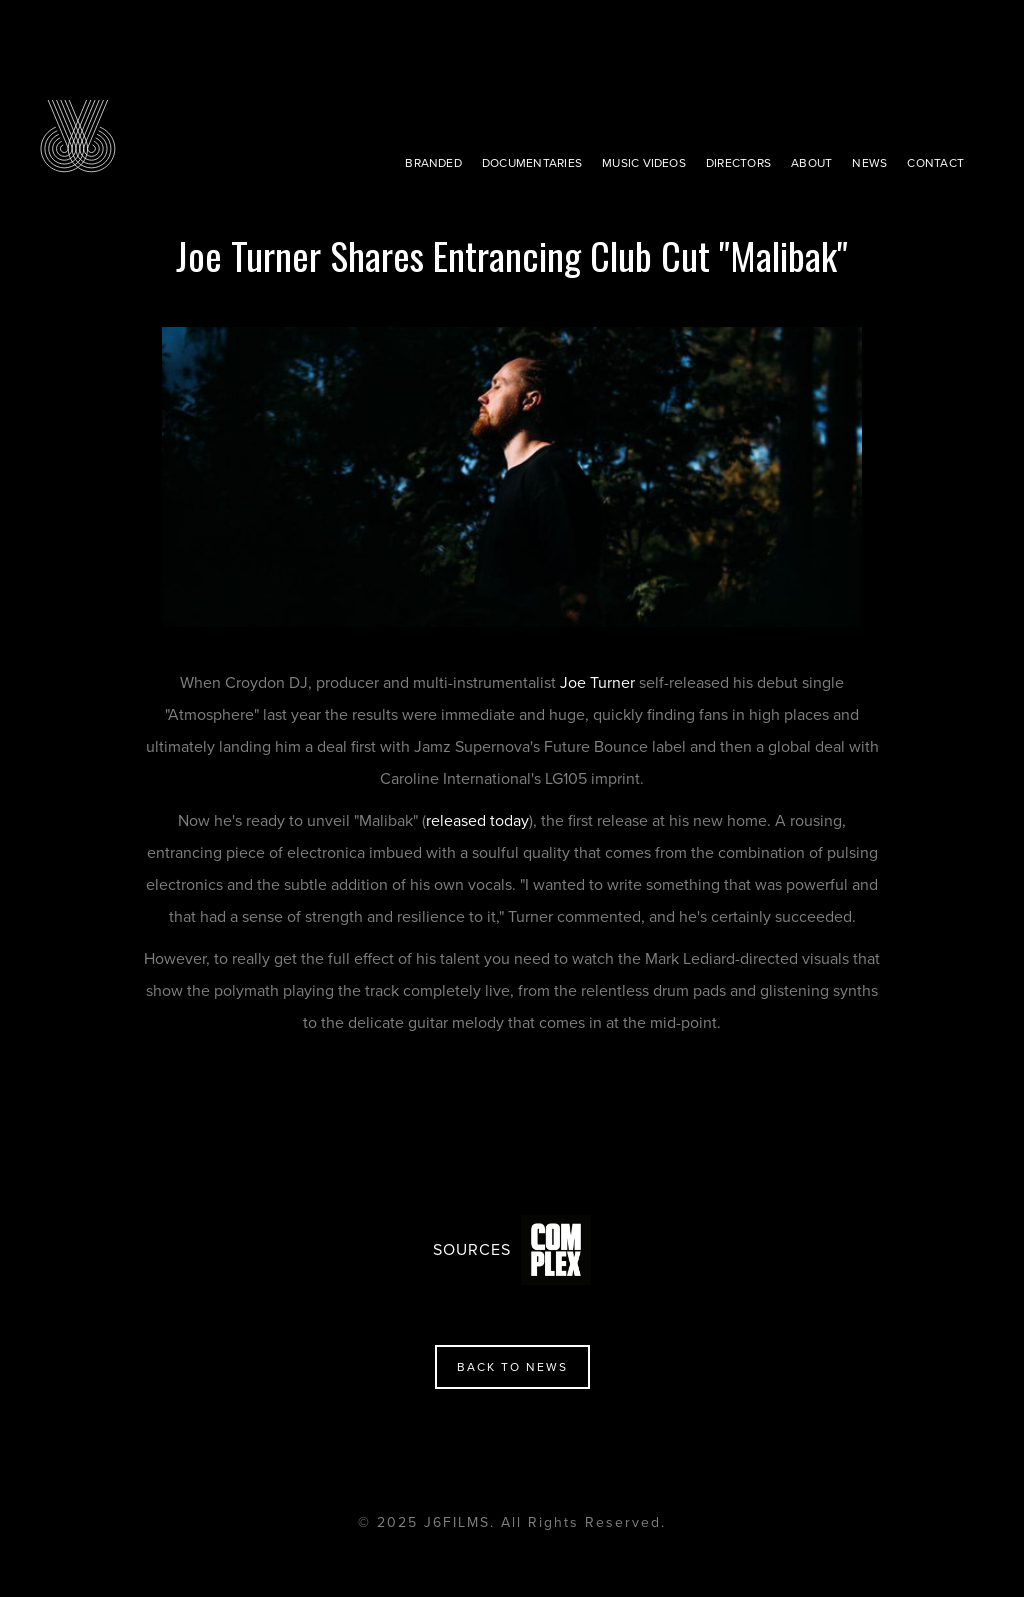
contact (935, 163)
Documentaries (532, 163)
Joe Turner (597, 683)
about (811, 163)
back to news (512, 1367)
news (869, 163)
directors (738, 163)
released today (477, 821)
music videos (644, 163)
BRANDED (433, 163)
